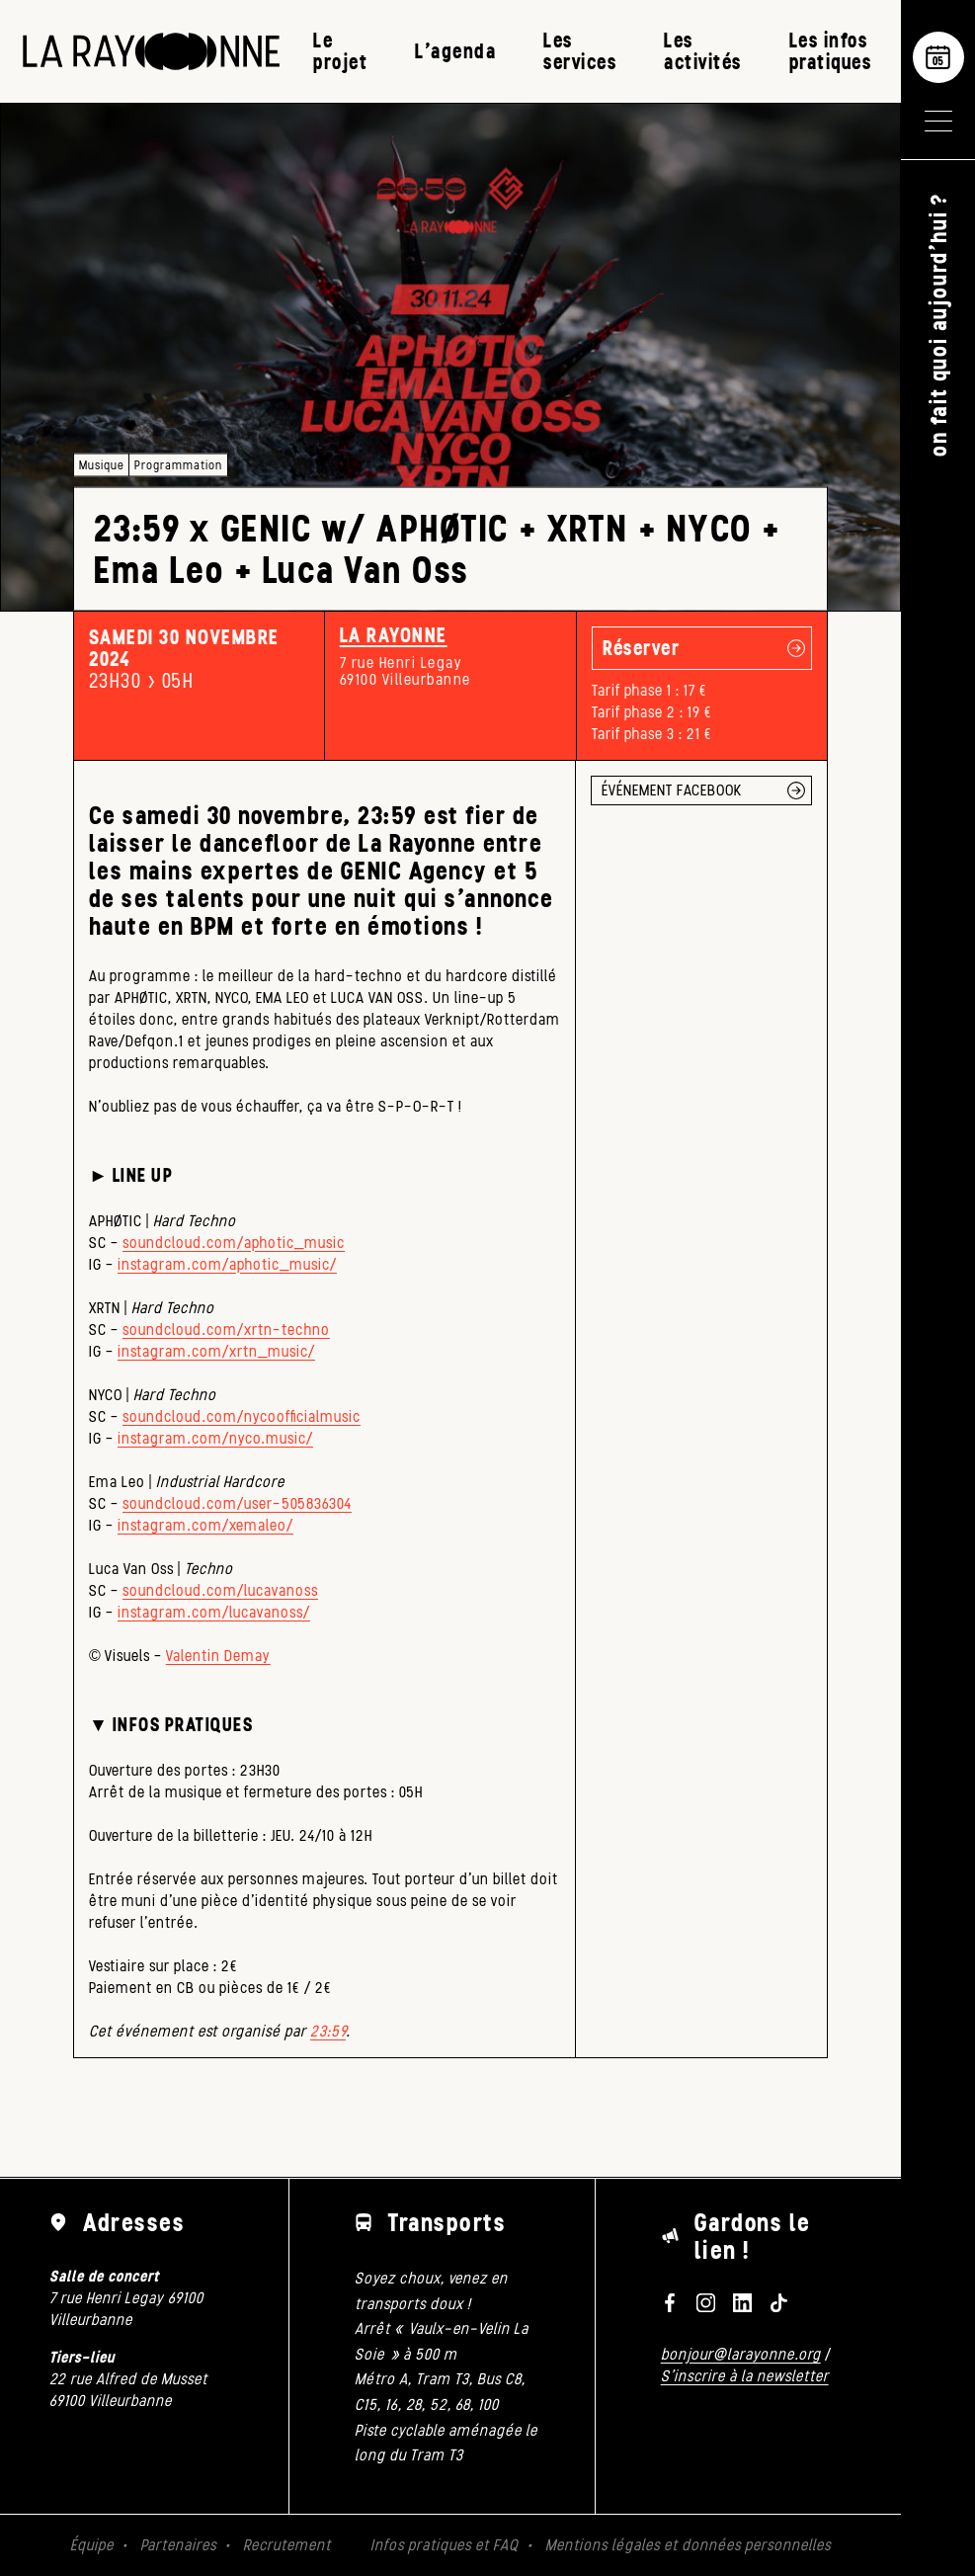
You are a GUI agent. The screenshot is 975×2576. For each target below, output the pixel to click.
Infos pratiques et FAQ (444, 2544)
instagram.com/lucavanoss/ (214, 1612)
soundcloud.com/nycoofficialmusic (241, 1416)
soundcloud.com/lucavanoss (220, 1590)
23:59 (328, 2031)
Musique (101, 464)
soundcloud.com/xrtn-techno (226, 1329)
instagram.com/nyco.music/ (215, 1438)
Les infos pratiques (830, 51)
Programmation (178, 464)
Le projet (340, 51)
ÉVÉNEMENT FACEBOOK (672, 790)
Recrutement (287, 2544)
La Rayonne (393, 635)
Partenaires (178, 2544)
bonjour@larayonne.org (741, 2354)
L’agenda (455, 51)
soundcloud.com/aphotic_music (233, 1242)
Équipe (92, 2544)
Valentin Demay (218, 1655)
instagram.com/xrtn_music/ (216, 1351)
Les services (579, 51)
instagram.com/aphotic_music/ (227, 1264)
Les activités (703, 51)
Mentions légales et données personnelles (688, 2544)
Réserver (641, 647)
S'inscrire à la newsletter (745, 2376)
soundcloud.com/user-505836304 (237, 1503)
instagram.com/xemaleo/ (205, 1525)
